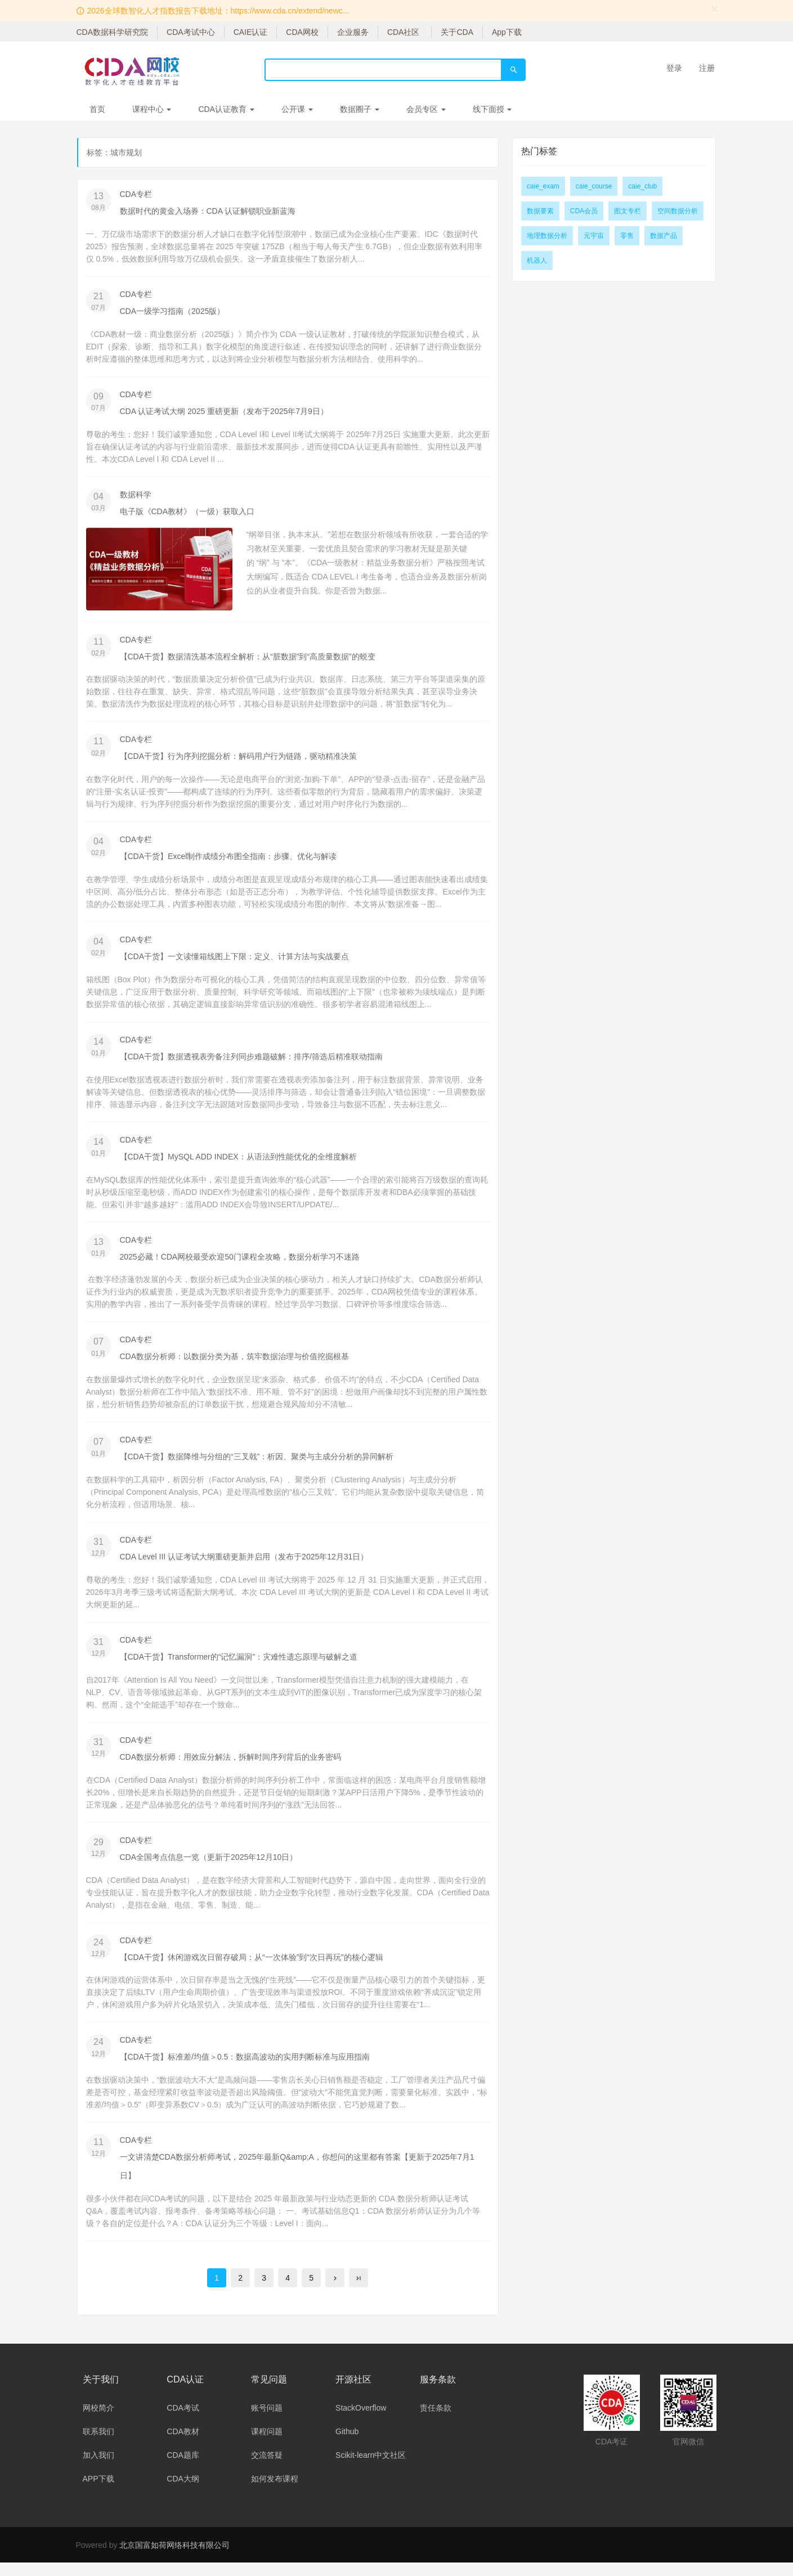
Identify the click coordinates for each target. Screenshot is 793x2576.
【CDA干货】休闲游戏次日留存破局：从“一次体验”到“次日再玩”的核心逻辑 (251, 1967)
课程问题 (267, 2444)
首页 (97, 109)
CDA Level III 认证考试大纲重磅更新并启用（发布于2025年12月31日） (244, 1565)
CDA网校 (302, 32)
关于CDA (457, 32)
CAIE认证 (251, 32)
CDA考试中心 (191, 32)
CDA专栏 (136, 194)
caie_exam (543, 186)
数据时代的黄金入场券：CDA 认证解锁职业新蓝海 (208, 210)
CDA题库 (183, 2468)
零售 (627, 236)
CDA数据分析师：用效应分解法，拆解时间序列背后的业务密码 (231, 1766)
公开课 (297, 109)
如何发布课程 (274, 2492)
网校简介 (98, 2421)
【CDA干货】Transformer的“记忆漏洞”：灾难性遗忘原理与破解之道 (239, 1665)
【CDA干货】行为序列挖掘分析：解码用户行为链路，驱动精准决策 (238, 759)
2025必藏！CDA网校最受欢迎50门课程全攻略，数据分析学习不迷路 (240, 1262)
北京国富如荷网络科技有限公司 (174, 2558)
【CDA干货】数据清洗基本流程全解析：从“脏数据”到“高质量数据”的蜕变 (247, 658)
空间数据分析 (677, 211)
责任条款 (435, 2421)
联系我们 (98, 2444)
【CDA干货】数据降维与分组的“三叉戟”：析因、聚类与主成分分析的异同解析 (257, 1464)
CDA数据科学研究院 (113, 32)
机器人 (537, 260)
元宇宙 (594, 236)
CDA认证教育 (226, 109)
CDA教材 (183, 2444)
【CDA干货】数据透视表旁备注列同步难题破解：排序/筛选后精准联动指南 (251, 1061)
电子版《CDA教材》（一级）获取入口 (187, 513)
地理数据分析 (547, 236)
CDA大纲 (183, 2492)
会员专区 (426, 109)
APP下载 (98, 2492)
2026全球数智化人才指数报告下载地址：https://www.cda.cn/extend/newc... (218, 10)
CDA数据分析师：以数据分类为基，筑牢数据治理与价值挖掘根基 (235, 1363)
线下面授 (492, 109)
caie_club (642, 186)
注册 (707, 68)
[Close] (714, 9)
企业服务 (353, 32)
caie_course (594, 186)
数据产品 (663, 236)
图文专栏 (627, 211)
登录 (674, 68)
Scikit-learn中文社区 (370, 2468)
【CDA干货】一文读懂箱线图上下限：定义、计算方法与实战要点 (235, 960)
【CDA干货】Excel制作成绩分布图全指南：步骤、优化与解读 (228, 860)
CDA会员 (584, 211)
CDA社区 (403, 32)
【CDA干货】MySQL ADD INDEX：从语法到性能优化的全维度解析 (238, 1162)
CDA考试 (183, 2421)
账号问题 (267, 2421)
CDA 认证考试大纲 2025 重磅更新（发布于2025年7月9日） (224, 412)
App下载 (507, 32)
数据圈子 (359, 109)
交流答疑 (267, 2468)
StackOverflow (360, 2421)
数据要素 (540, 211)
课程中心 (152, 109)
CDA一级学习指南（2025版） (172, 311)
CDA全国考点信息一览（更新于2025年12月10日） (209, 1867)
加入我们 (98, 2468)
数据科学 (135, 496)
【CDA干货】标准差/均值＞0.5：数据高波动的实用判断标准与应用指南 (245, 2068)
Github (347, 2444)
